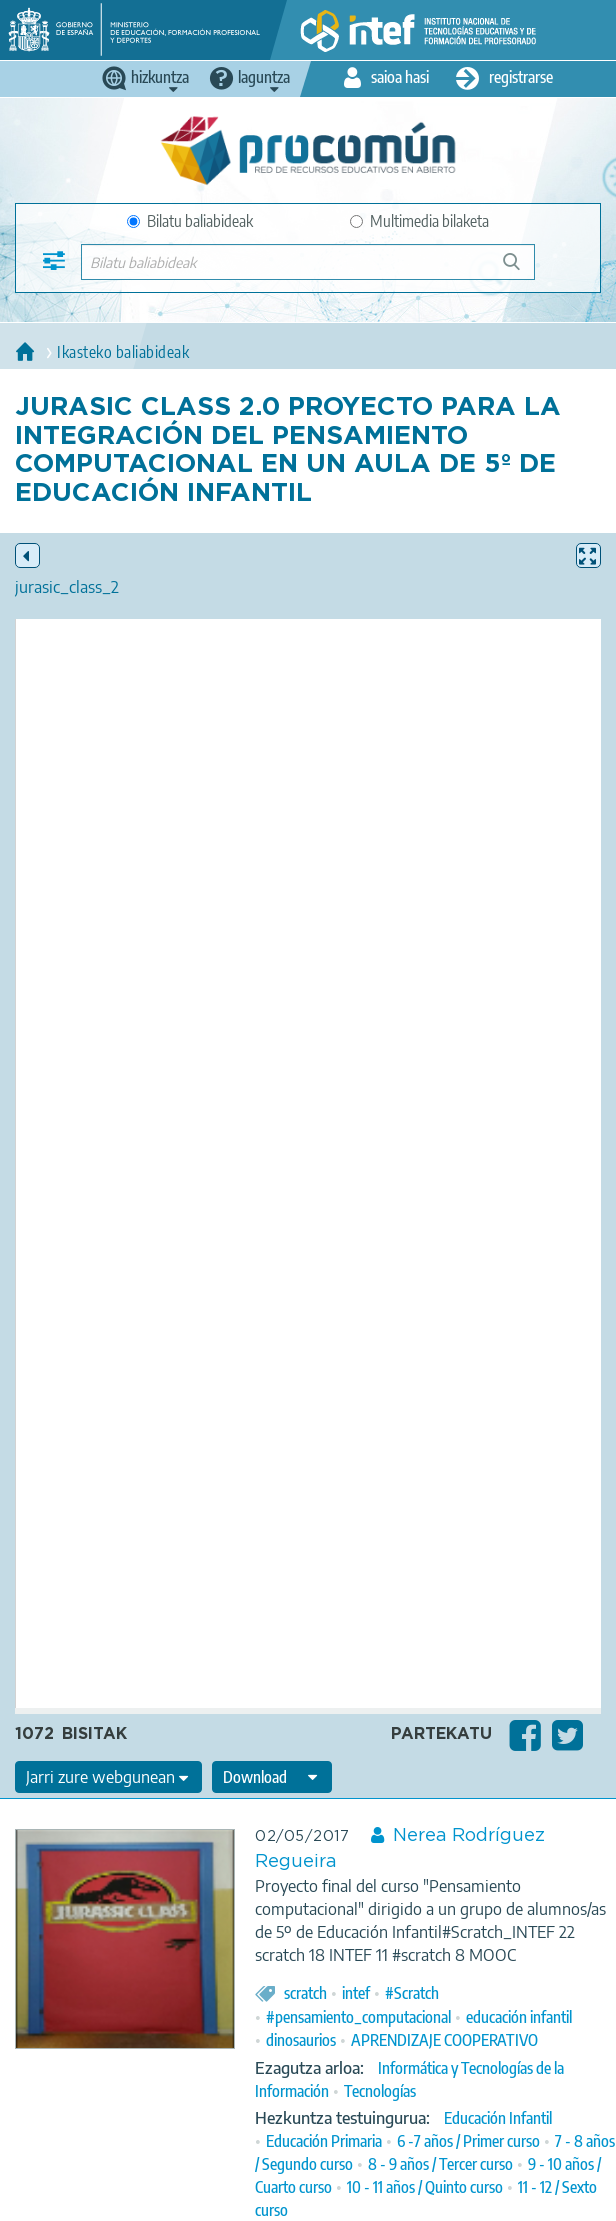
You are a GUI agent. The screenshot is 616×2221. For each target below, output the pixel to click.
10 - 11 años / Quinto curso (425, 2187)
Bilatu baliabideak (190, 221)
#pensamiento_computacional (358, 2017)
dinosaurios (301, 2040)
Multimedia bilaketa (419, 221)
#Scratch (412, 1993)
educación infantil (519, 2017)
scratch (305, 1993)
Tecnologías (380, 2091)
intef (356, 1993)
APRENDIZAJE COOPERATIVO (444, 2040)
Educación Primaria (324, 2141)
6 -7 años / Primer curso (468, 2141)
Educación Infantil (498, 2118)
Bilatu (520, 269)
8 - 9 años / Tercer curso (440, 2164)
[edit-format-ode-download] (272, 1777)
